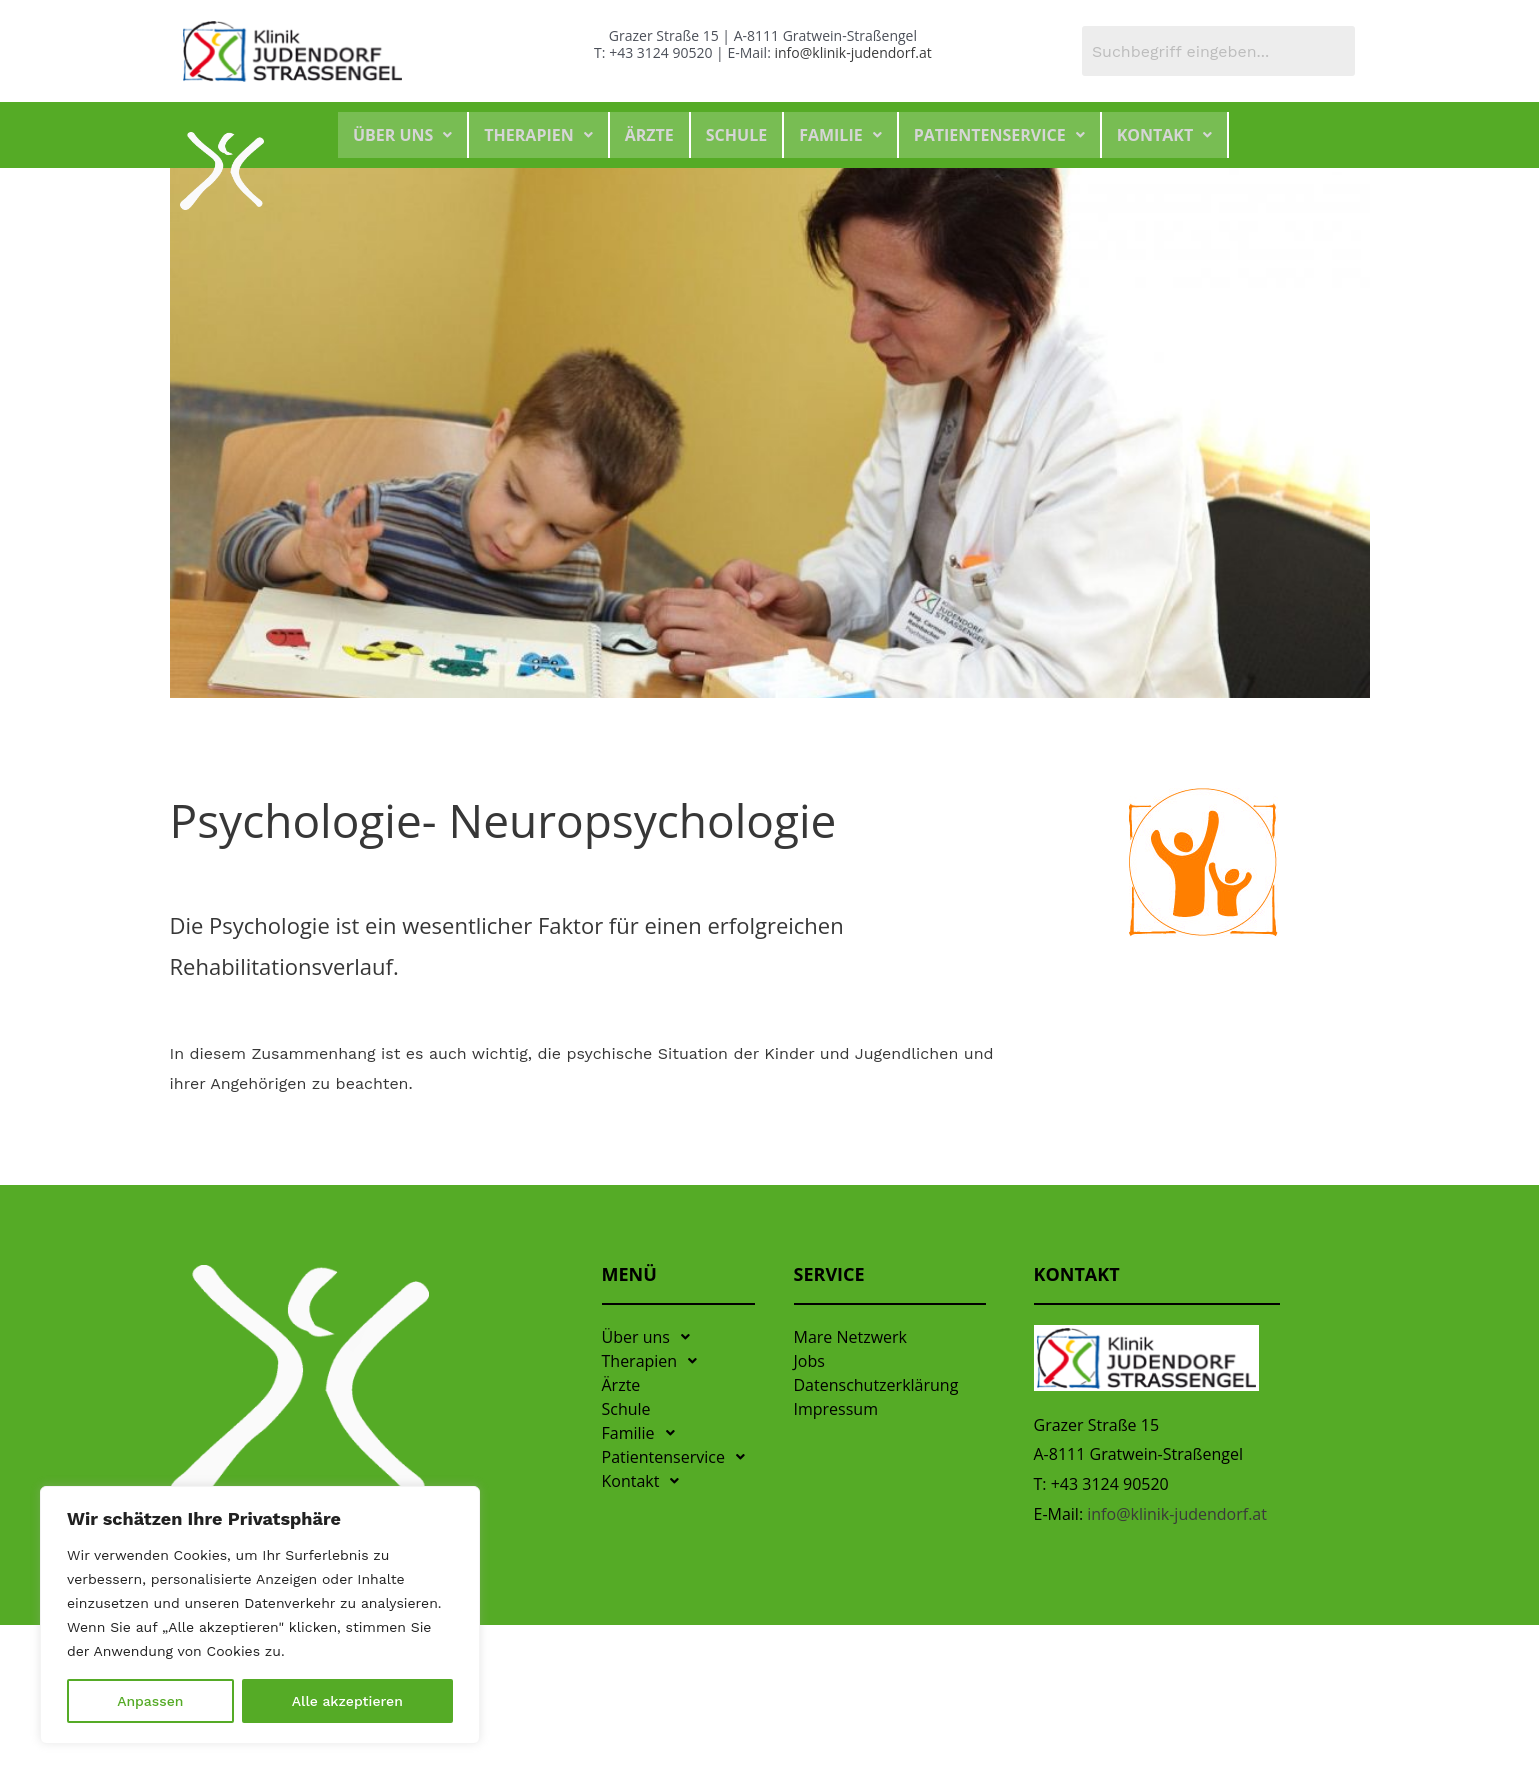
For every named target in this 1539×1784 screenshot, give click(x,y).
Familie (840, 135)
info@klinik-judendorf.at (852, 52)
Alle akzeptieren (347, 1701)
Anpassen (150, 1701)
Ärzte (649, 135)
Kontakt (1165, 135)
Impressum (836, 1409)
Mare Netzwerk (851, 1337)
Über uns (402, 135)
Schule (736, 135)
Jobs (809, 1361)
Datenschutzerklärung (876, 1385)
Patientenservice (999, 135)
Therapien (538, 135)
